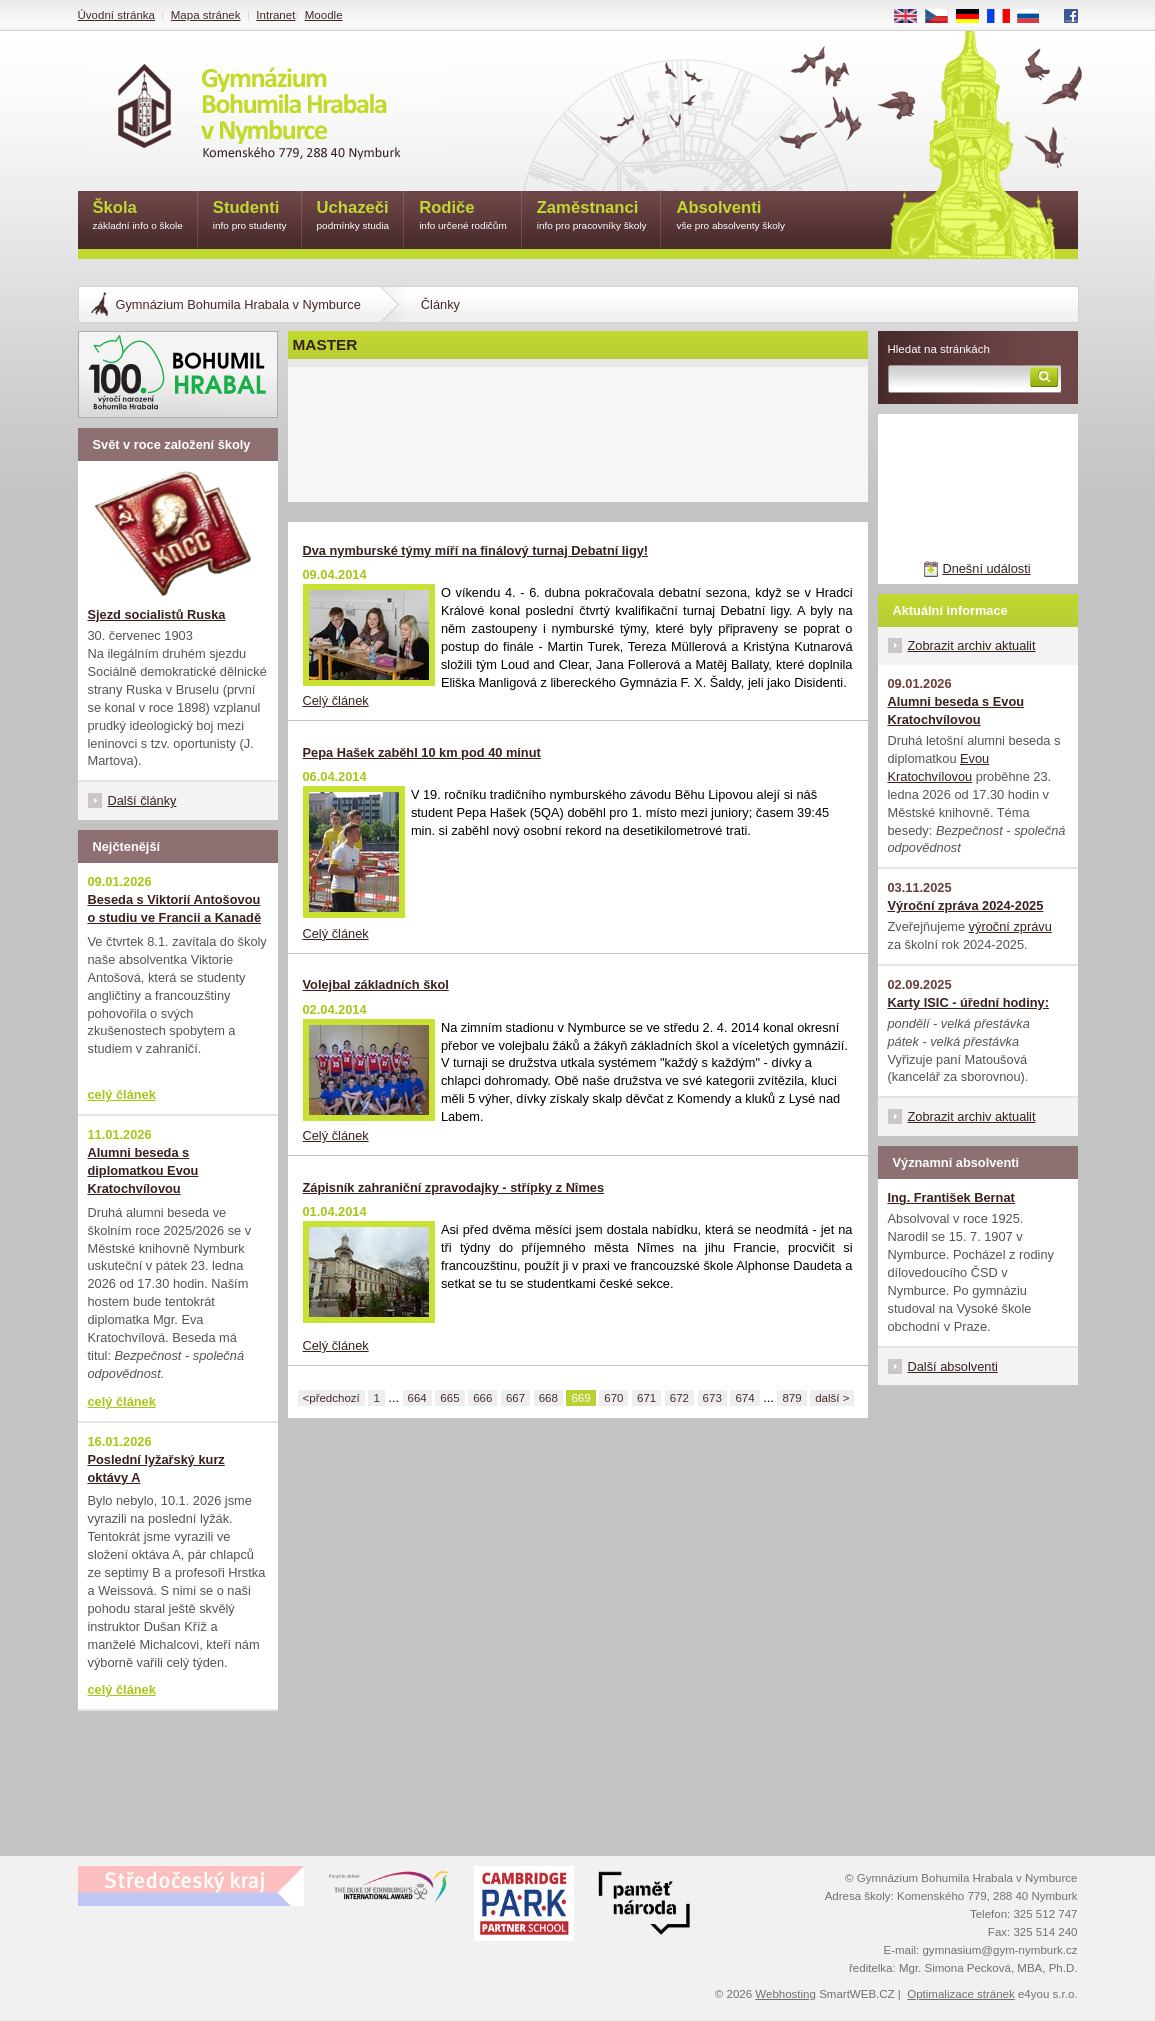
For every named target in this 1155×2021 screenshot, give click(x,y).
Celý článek (336, 700)
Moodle (324, 15)
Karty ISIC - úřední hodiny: (968, 1002)
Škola (138, 216)
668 (548, 1398)
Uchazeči (353, 216)
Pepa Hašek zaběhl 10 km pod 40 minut (422, 752)
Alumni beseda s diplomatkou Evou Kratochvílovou (143, 1170)
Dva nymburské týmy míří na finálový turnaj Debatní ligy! (476, 550)
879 (791, 1398)
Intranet (275, 15)
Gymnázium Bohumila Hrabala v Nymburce (238, 304)
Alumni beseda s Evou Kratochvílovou (956, 710)
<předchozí (331, 1398)
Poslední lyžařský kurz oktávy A (156, 1468)
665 (449, 1398)
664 (417, 1398)
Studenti (250, 216)
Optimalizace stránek (961, 1994)
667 (515, 1398)
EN (912, 17)
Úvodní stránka (116, 15)
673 (712, 1398)
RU (1035, 17)
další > (832, 1398)
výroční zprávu (1010, 926)
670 (613, 1398)
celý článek (122, 1094)
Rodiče (463, 216)
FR (1004, 17)
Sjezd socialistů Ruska (157, 614)
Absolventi (730, 216)
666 (482, 1398)
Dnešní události (986, 568)
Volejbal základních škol (376, 984)
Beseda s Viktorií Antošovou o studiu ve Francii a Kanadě (175, 908)
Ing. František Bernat (951, 1197)
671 (646, 1398)
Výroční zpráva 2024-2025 (966, 905)
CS (943, 17)
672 (679, 1398)
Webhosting (785, 1994)
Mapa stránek (206, 15)
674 (744, 1398)
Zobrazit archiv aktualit (972, 645)
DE (974, 17)
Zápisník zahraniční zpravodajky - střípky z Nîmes (454, 1187)
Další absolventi (953, 1366)
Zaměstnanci (592, 216)
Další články (142, 800)
